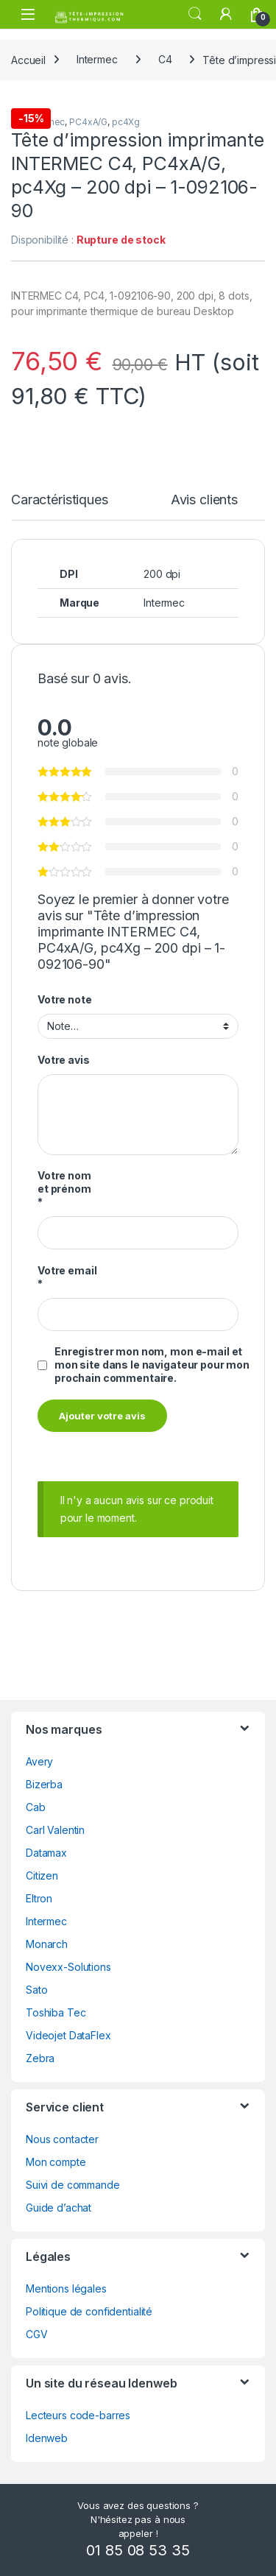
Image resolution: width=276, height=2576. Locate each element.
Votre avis (64, 1060)
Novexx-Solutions (68, 1967)
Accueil (28, 59)
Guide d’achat (58, 2207)
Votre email (67, 1277)
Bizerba (44, 1784)
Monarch (47, 1944)
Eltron (39, 1898)
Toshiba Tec (55, 2012)
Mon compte (56, 2162)
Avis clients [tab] (204, 500)
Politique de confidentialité (89, 2311)
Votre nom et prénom (64, 1188)
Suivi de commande (73, 2184)
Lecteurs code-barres (78, 2415)
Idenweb (47, 2438)
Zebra (40, 2058)
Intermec (97, 59)
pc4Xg (126, 121)
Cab (36, 1807)
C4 (165, 59)
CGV (37, 2334)
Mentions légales (66, 2288)
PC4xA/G (88, 121)
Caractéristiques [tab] (59, 500)
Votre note (65, 999)
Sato (36, 1989)
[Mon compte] (226, 14)
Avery (39, 1761)
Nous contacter (62, 2139)
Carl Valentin (55, 1830)
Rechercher (195, 14)
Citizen (42, 1875)
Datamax (46, 1852)
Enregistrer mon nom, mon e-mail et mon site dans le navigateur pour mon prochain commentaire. (152, 1364)
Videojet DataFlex (68, 2035)
